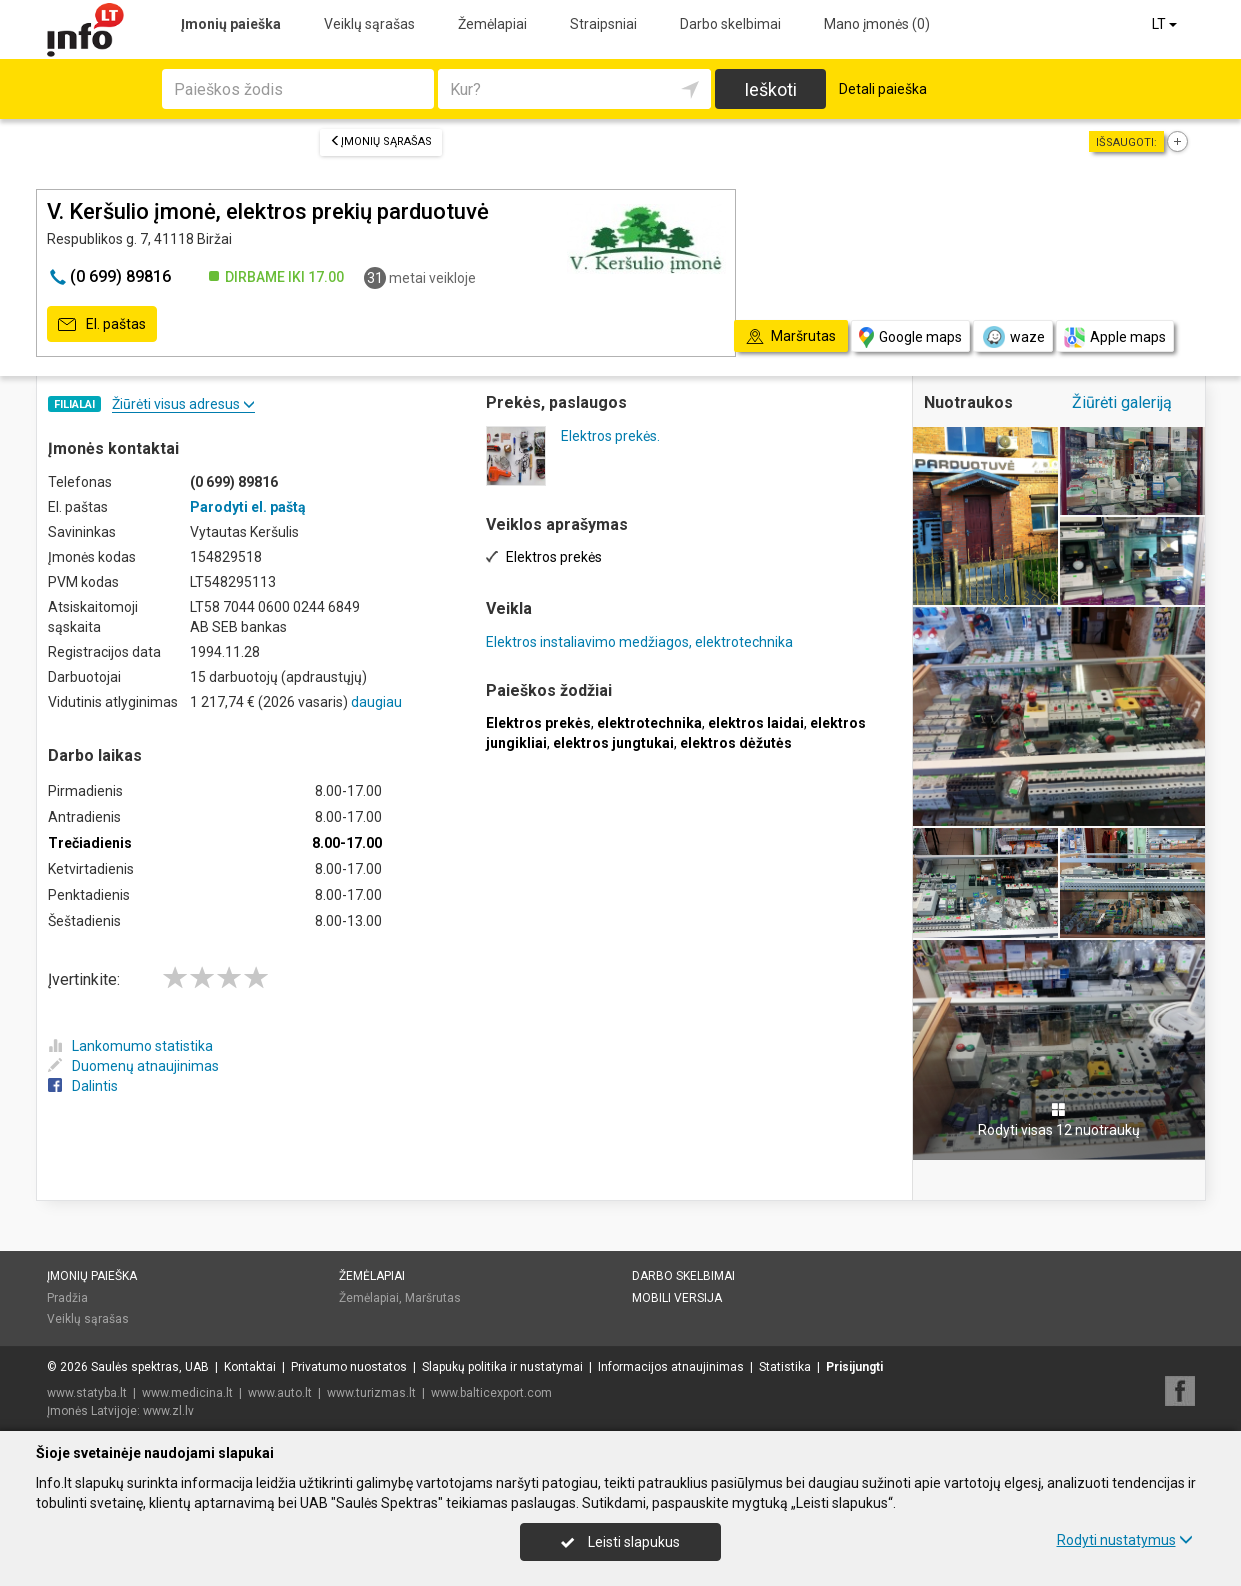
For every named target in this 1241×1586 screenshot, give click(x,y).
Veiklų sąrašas (369, 24)
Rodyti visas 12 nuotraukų (1059, 1120)
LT (1166, 24)
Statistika (785, 1367)
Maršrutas (433, 1298)
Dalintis (83, 1086)
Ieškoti (770, 89)
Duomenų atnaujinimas (133, 1066)
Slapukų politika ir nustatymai (502, 1367)
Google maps (910, 337)
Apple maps (1115, 337)
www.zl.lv (168, 1411)
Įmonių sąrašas (381, 141)
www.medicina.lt (187, 1393)
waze (1013, 337)
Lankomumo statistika (130, 1046)
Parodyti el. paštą (248, 507)
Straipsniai (603, 24)
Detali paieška (883, 89)
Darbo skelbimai (730, 24)
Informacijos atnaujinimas (671, 1367)
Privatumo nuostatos (349, 1367)
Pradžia (67, 1298)
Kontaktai (250, 1367)
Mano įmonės (877, 24)
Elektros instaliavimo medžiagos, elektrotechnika (639, 642)
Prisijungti (854, 1367)
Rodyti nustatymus (1125, 1540)
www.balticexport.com (491, 1393)
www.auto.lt (280, 1393)
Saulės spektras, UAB (150, 1367)
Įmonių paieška (231, 24)
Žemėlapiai (492, 24)
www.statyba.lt (87, 1393)
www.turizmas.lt (371, 1393)
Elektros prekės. (610, 436)
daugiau (376, 702)
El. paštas (102, 325)
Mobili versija (677, 1298)
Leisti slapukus (620, 1542)
